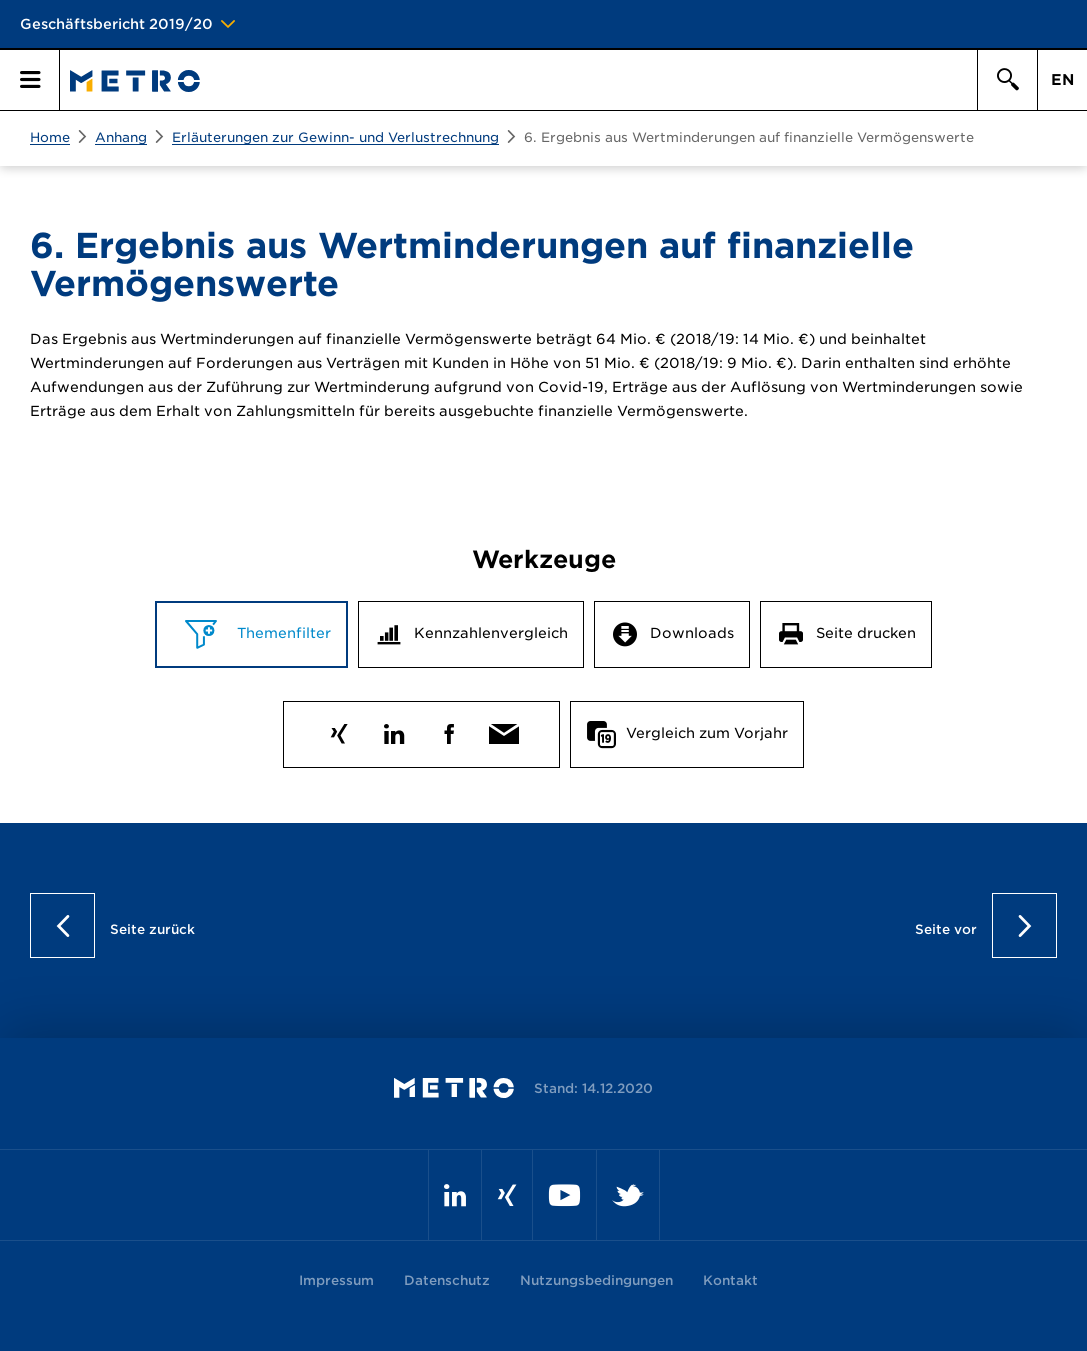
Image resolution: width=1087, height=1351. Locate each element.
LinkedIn (394, 729)
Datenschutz (447, 1280)
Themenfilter (282, 633)
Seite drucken (866, 633)
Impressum (336, 1280)
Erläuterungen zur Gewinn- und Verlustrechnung (335, 137)
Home (50, 137)
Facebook (449, 729)
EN (1062, 80)
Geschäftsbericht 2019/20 (116, 24)
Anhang (121, 137)
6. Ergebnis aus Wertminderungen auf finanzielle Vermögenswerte (749, 137)
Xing (339, 729)
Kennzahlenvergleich (491, 633)
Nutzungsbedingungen (596, 1280)
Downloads (692, 633)
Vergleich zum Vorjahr (707, 733)
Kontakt (730, 1280)
